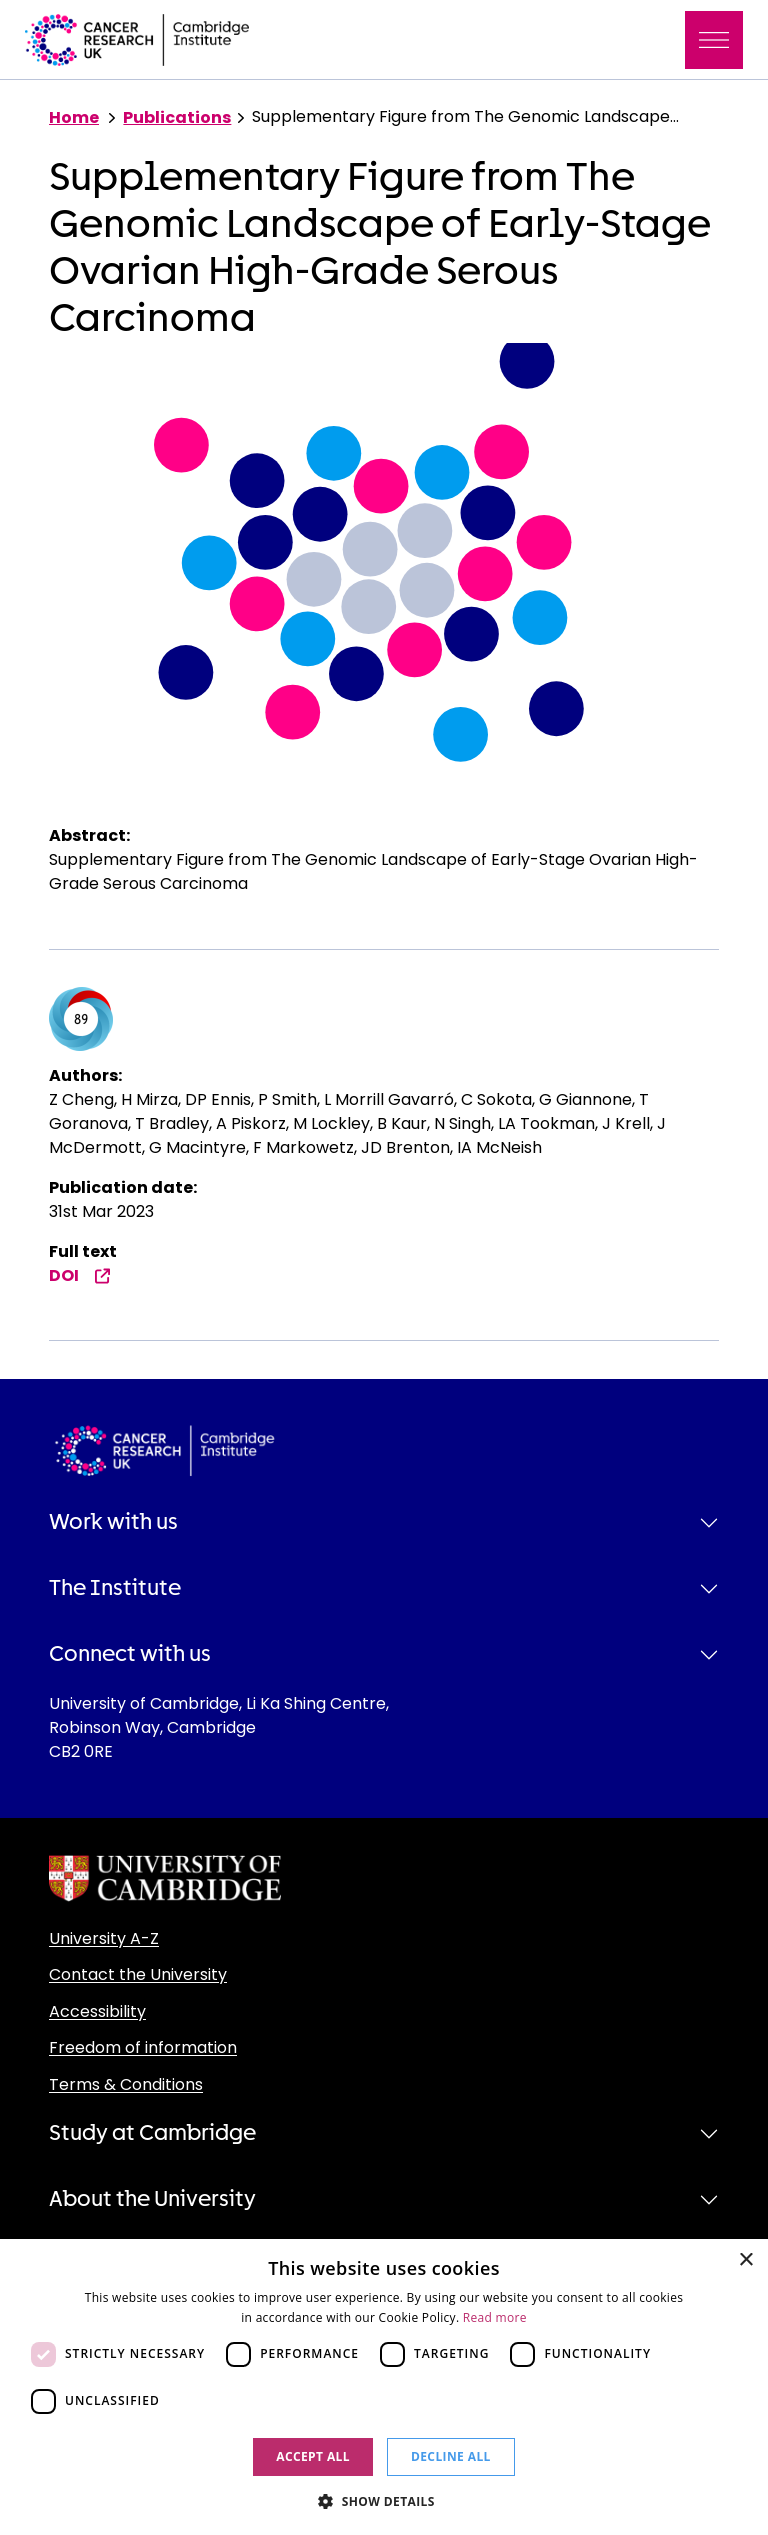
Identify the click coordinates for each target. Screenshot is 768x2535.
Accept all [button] (313, 2456)
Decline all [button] (451, 2456)
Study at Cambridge (152, 2133)
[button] (384, 2501)
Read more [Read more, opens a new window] (495, 2317)
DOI (80, 1275)
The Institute (115, 1588)
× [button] (745, 2260)
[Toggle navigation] (714, 40)
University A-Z (104, 1938)
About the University (152, 2199)
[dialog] (384, 2387)
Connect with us (130, 1654)
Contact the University (138, 1974)
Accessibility (97, 2011)
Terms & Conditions (126, 2084)
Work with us (113, 1522)
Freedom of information (143, 2047)
